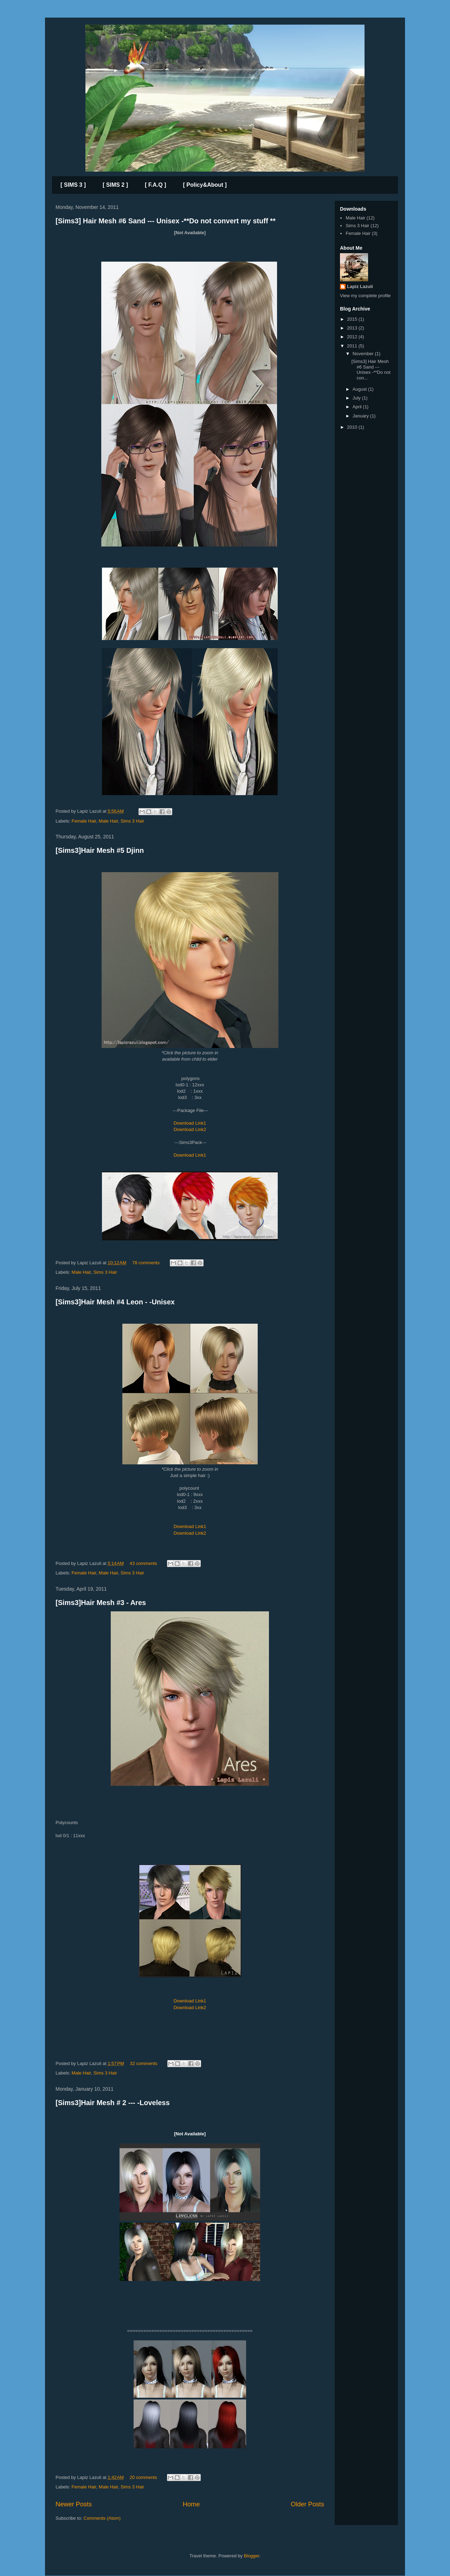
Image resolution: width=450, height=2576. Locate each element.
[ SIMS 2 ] (115, 185)
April (358, 406)
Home (191, 2504)
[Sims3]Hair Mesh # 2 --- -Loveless (113, 2103)
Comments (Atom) (102, 2518)
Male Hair (108, 821)
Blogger (251, 2555)
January (361, 415)
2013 (353, 328)
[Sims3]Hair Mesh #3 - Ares (101, 1602)
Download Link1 (190, 1123)
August (360, 389)
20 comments (143, 2477)
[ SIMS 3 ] (73, 185)
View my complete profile (365, 295)
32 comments (143, 2063)
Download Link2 (190, 1129)
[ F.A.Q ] (155, 185)
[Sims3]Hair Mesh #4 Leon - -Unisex (115, 1302)
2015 (353, 319)
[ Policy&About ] (204, 185)
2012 (353, 336)
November (364, 353)
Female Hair (84, 821)
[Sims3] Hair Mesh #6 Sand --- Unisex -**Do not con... (370, 370)
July (357, 398)
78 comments (146, 1262)
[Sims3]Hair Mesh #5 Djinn (100, 850)
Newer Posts (74, 2504)
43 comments (143, 1563)
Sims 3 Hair (132, 821)
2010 (353, 427)
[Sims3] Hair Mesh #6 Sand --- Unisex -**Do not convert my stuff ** (166, 221)
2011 (353, 346)
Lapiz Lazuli (360, 286)
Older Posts (307, 2504)
